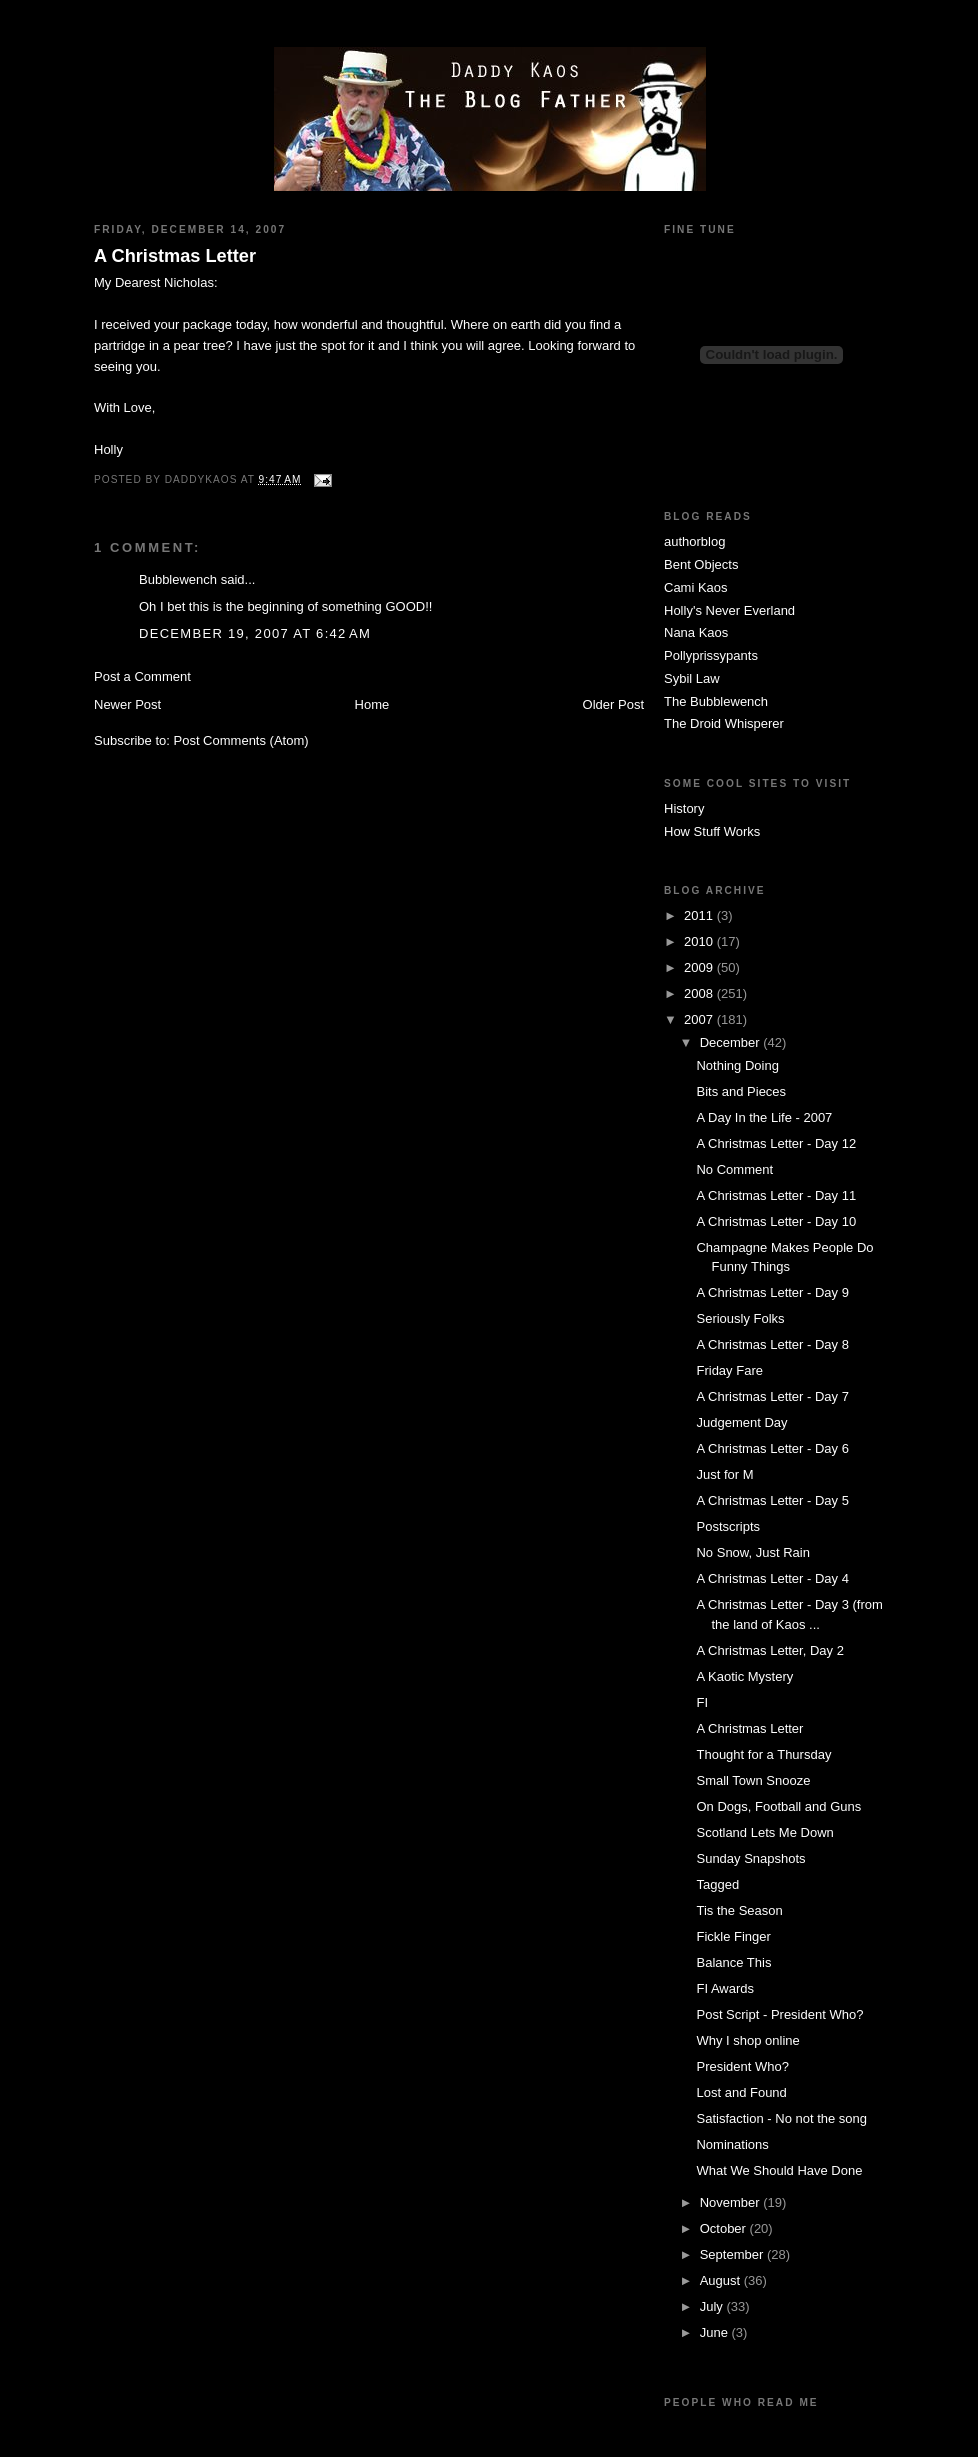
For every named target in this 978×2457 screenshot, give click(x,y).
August (722, 2280)
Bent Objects (701, 564)
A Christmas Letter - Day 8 (772, 1344)
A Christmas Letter (175, 256)
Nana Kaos (696, 632)
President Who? (742, 2066)
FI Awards (725, 1988)
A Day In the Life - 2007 (764, 1117)
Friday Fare (729, 1370)
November (732, 2202)
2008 (700, 993)
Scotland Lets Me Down (764, 1832)
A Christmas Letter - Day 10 (776, 1221)
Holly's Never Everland (729, 610)
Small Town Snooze (753, 1780)
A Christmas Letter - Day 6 (772, 1448)
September (733, 2254)
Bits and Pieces (741, 1091)
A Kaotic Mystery (744, 1676)
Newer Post (127, 704)
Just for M (724, 1474)
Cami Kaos (696, 587)
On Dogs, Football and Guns (778, 1806)
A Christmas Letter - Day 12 (776, 1143)
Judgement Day (741, 1422)
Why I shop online (747, 2040)
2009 (700, 967)
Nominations (732, 2144)
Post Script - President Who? (779, 2014)
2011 (700, 915)
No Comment (734, 1169)
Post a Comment (142, 676)
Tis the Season (739, 1910)
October (725, 2228)
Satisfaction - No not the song (781, 2118)
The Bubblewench (716, 701)
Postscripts (728, 1526)
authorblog (694, 541)
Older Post (613, 704)
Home (372, 704)
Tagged (717, 1884)
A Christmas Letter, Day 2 (769, 1650)
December (732, 1042)
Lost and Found (741, 2092)
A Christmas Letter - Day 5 (772, 1500)
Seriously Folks (740, 1318)
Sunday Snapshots (750, 1858)
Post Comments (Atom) (241, 740)
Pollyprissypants (711, 655)
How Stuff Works (712, 831)
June (716, 2332)
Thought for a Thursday (763, 1754)
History (684, 808)
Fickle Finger (733, 1936)
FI (702, 1702)
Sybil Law (692, 678)
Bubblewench (178, 579)
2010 (700, 941)
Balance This (733, 1962)
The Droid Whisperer (724, 723)
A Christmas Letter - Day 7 (772, 1396)
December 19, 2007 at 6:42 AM (255, 633)
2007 (700, 1019)
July (713, 2306)
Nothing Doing (737, 1065)
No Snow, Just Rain (752, 1552)
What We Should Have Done (779, 2170)
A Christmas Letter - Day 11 (776, 1195)
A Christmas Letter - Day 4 (772, 1578)
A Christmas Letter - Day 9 (772, 1292)
